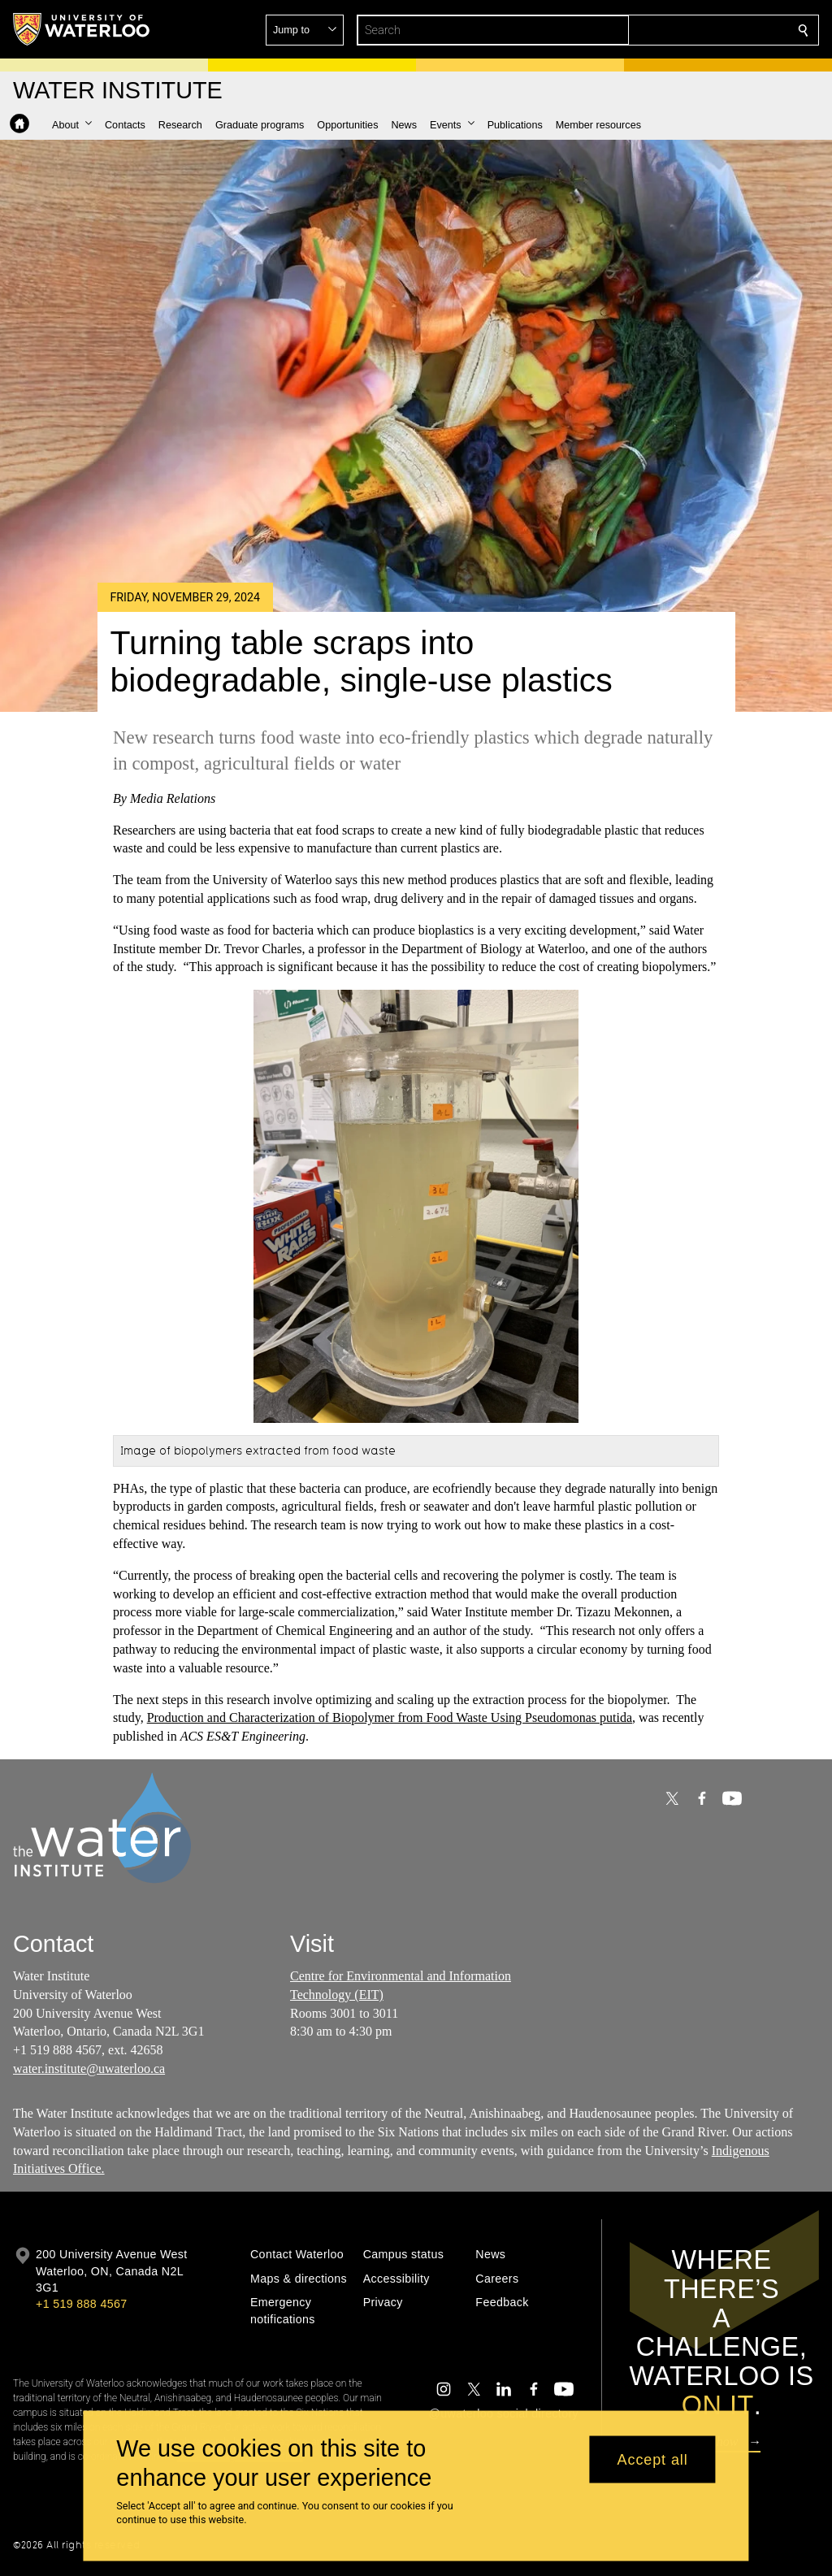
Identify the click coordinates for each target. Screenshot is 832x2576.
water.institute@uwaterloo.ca (89, 2068)
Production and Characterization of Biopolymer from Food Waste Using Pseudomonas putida (389, 1717)
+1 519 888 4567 (81, 2303)
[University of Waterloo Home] (82, 29)
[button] (686, 30)
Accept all (653, 2459)
